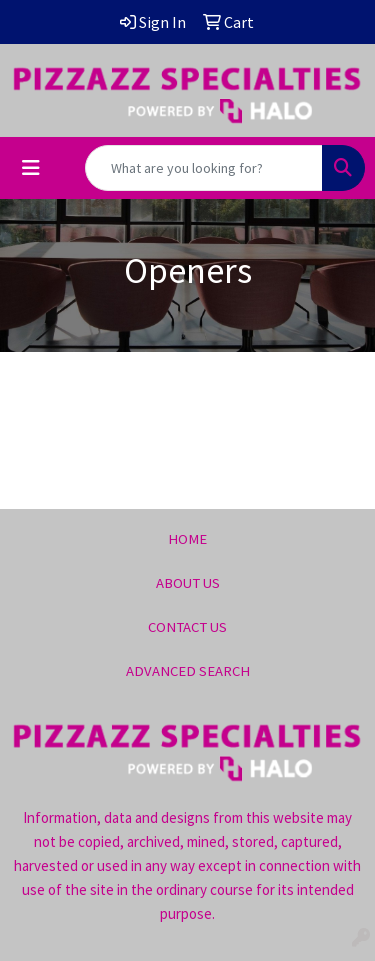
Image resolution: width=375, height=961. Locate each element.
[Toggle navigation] (31, 168)
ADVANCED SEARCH (188, 671)
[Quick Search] (204, 168)
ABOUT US (188, 583)
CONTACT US (187, 627)
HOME (187, 539)
